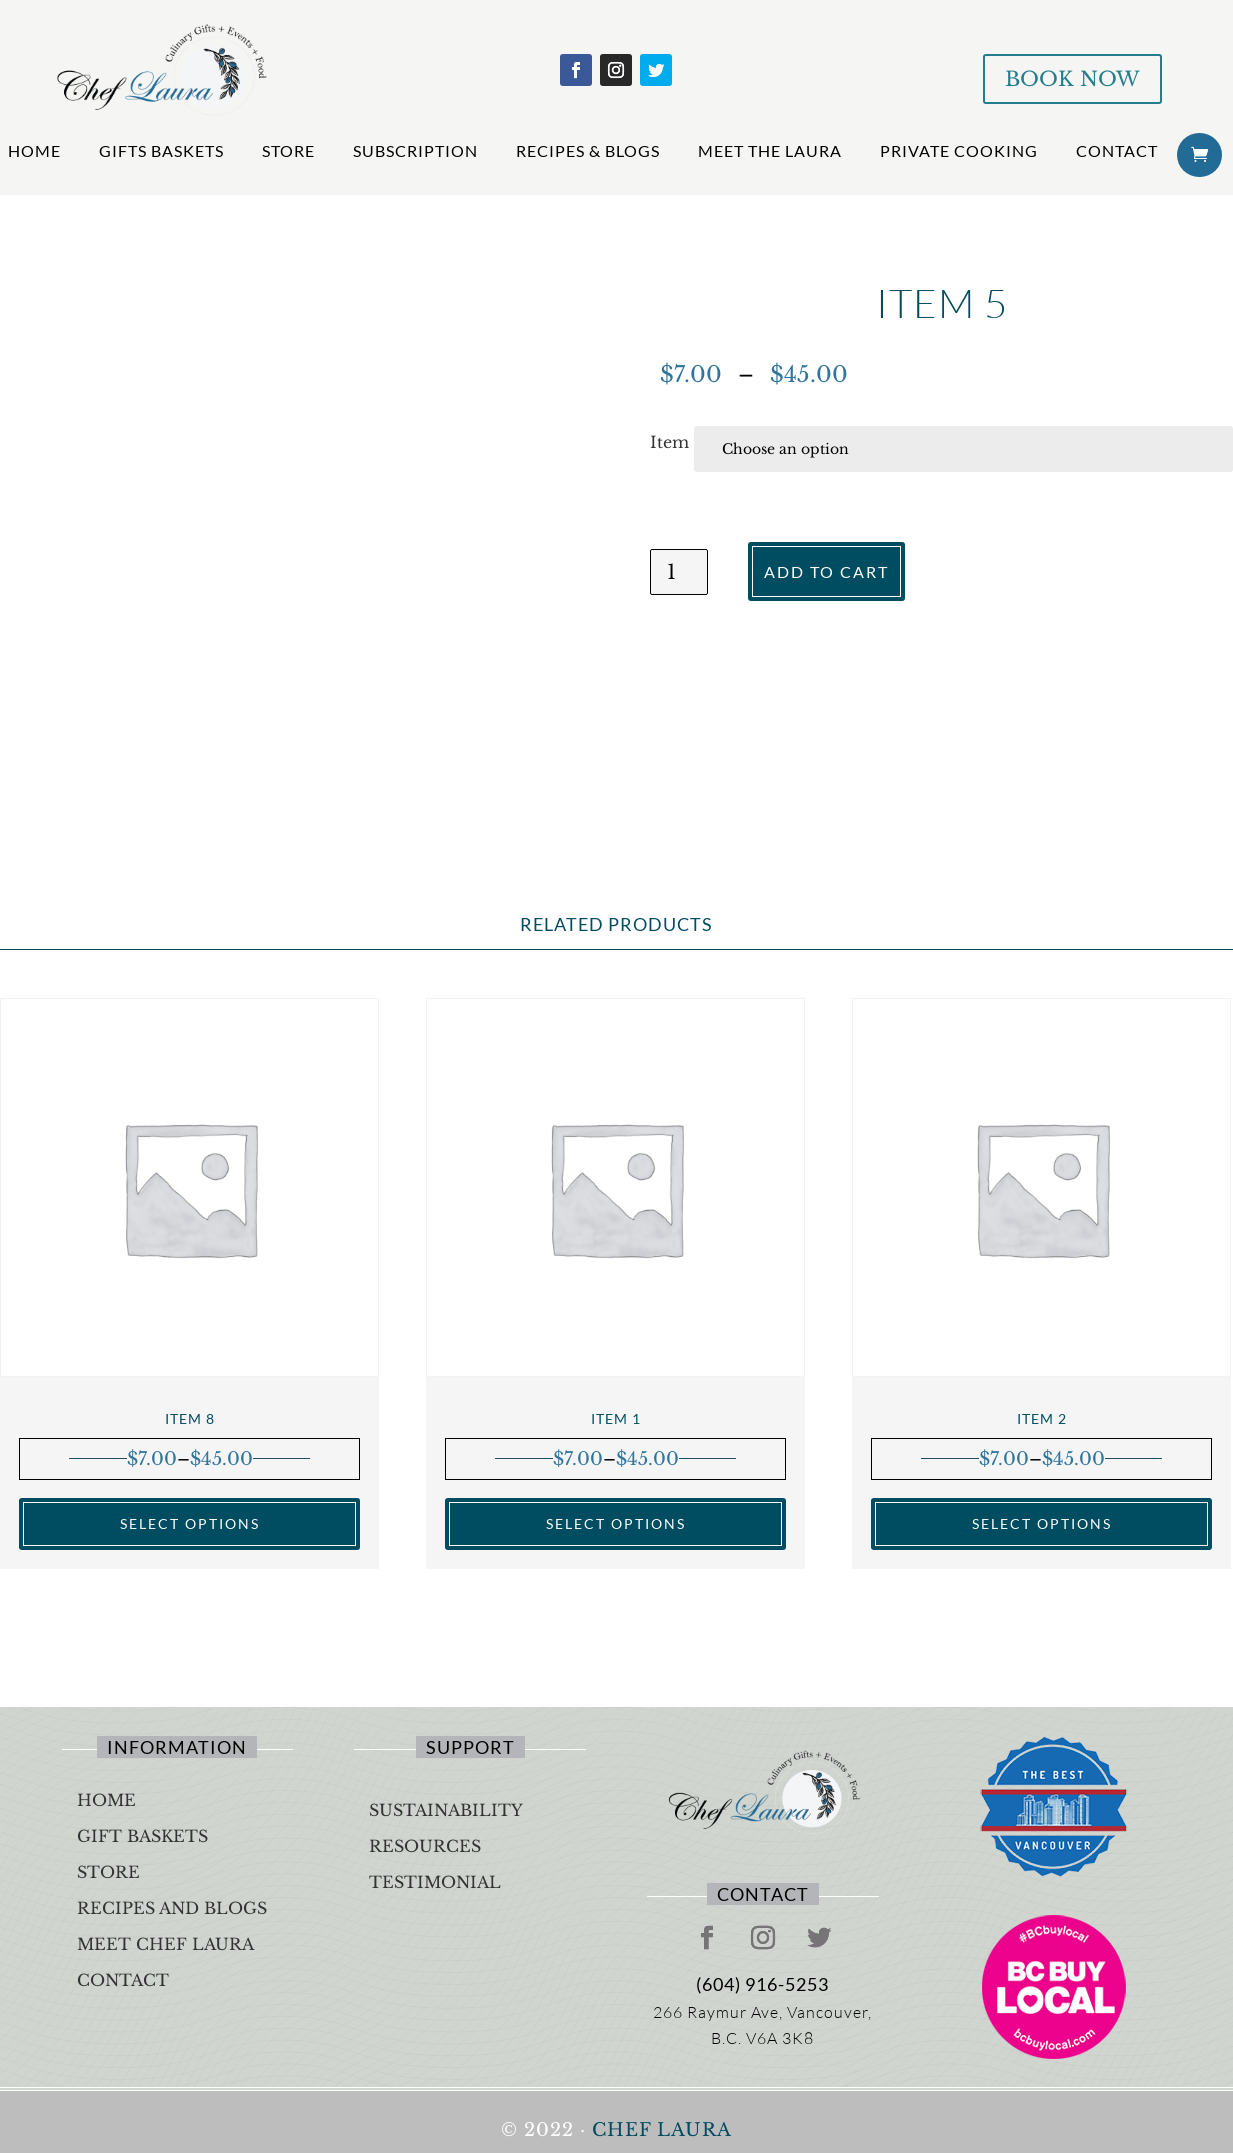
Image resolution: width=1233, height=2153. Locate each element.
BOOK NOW (1072, 79)
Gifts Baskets (161, 150)
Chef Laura (662, 2130)
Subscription (415, 150)
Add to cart (826, 571)
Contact (1117, 150)
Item (669, 442)
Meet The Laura (770, 150)
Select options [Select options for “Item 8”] (190, 1523)
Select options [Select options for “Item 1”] (616, 1523)
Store (288, 150)
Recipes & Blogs (588, 150)
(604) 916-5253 (762, 1984)
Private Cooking (959, 150)
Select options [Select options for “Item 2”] (1042, 1523)
